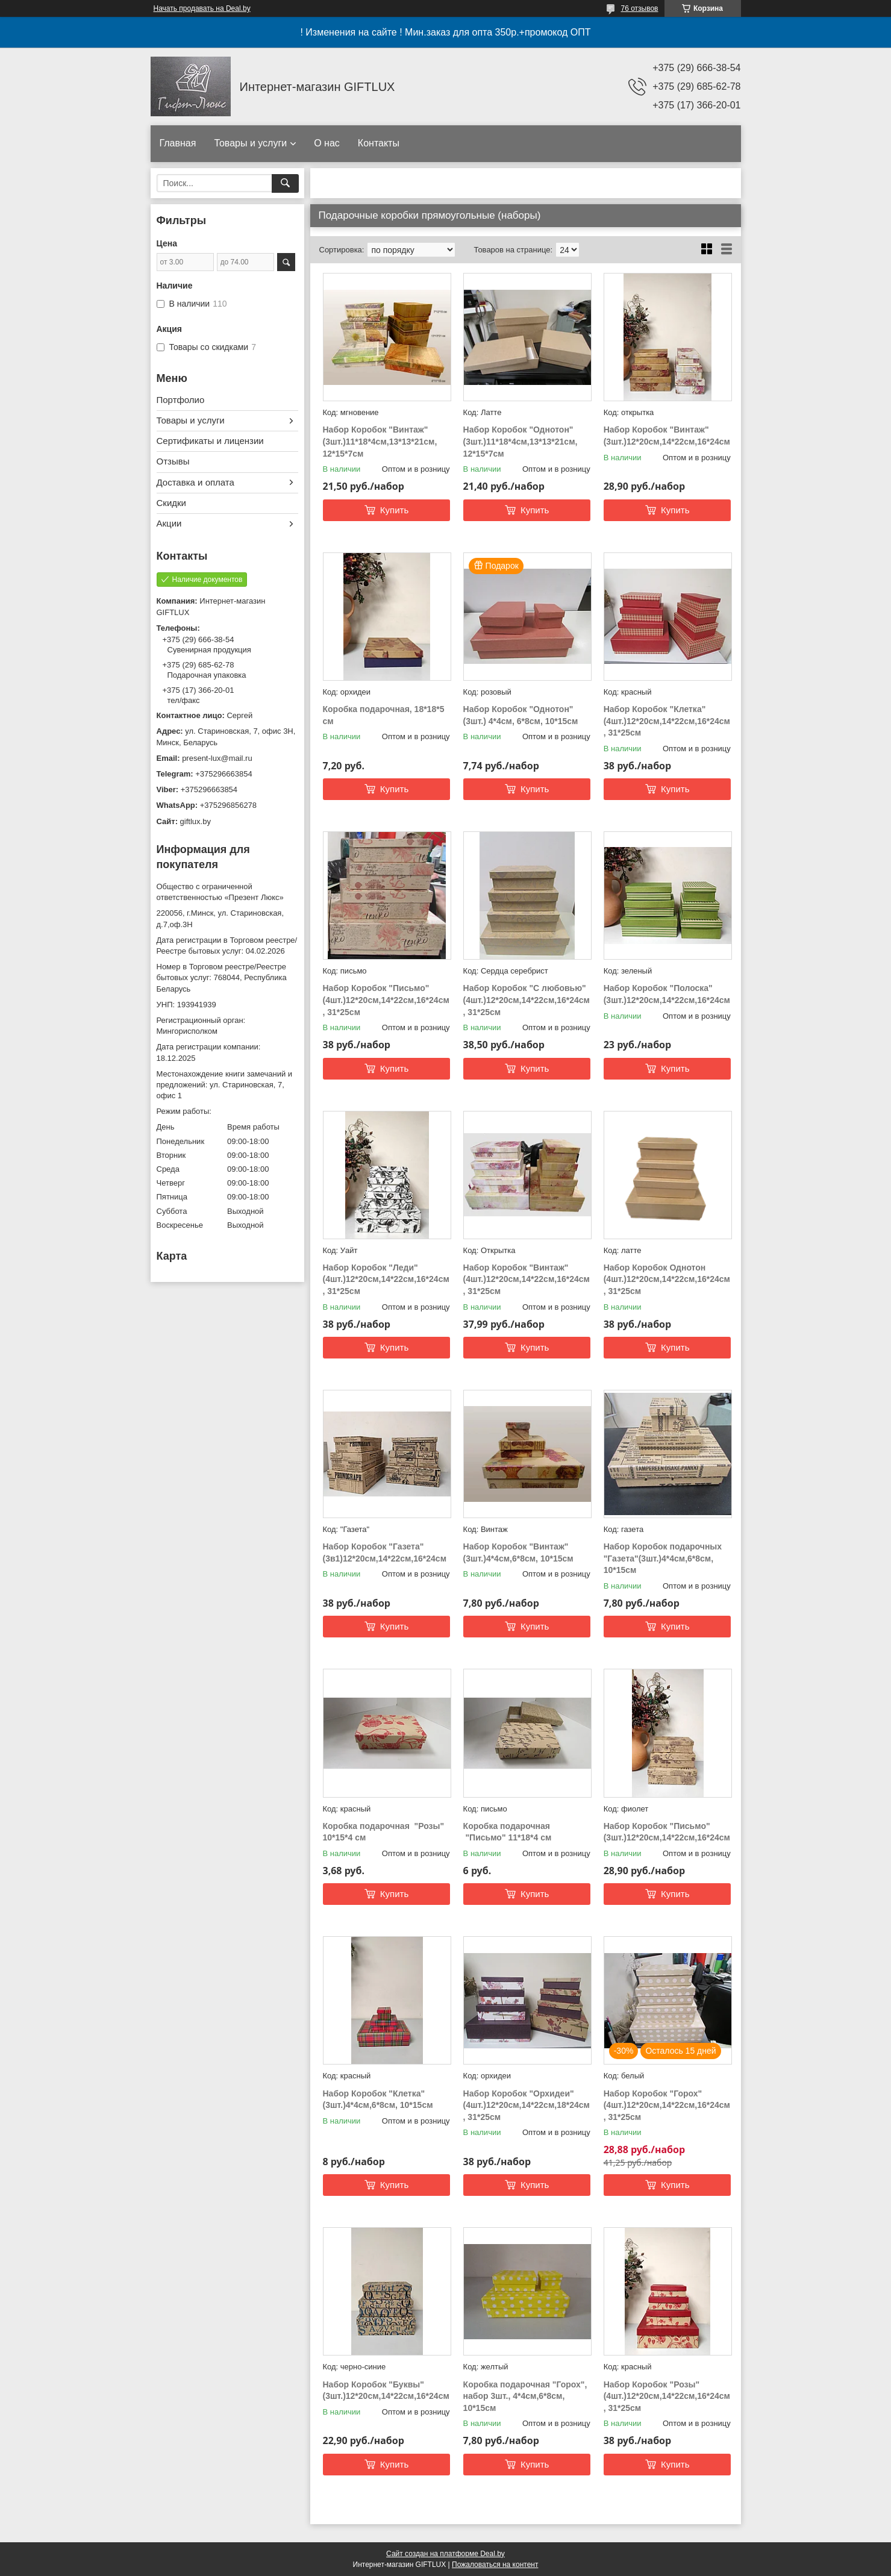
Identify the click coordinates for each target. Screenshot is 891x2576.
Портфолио (181, 400)
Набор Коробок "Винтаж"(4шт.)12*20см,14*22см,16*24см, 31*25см (526, 1279)
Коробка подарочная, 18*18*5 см (384, 715)
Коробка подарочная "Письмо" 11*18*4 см (507, 1832)
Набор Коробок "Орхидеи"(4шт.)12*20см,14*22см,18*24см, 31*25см (526, 2105)
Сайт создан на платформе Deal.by (445, 2553)
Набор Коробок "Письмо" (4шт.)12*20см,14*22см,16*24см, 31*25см (386, 999)
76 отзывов (639, 8)
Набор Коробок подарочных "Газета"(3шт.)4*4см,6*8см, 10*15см (663, 1558)
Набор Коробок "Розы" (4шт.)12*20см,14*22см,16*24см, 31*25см (667, 2396)
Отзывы (173, 461)
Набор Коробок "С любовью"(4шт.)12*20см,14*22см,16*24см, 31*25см (526, 999)
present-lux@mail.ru (217, 758)
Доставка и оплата (195, 482)
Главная (178, 143)
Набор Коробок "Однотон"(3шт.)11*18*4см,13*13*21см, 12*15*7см (520, 441)
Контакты (378, 143)
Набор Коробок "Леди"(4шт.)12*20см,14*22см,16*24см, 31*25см (386, 1279)
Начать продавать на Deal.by (202, 8)
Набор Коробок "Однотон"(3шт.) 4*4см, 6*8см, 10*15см (520, 715)
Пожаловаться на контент (495, 2564)
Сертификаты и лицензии (210, 441)
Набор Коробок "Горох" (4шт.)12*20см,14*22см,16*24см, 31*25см (667, 2105)
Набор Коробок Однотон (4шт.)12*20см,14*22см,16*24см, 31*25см (667, 1279)
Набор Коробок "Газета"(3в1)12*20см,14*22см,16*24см (385, 1552)
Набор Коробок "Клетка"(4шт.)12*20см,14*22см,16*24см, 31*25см (667, 720)
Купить (394, 510)
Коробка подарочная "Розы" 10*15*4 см (384, 1832)
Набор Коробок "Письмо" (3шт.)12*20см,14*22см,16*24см (667, 1832)
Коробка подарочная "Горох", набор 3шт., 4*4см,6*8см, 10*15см (525, 2396)
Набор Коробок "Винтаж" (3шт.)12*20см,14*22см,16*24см (667, 435)
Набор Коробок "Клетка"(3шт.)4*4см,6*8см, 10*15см (378, 2099)
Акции (169, 523)
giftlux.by (195, 821)
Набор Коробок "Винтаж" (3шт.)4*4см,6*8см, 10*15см (518, 1552)
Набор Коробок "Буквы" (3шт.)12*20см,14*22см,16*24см (386, 2390)
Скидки (171, 503)
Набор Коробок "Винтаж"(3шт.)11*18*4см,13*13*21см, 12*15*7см (380, 441)
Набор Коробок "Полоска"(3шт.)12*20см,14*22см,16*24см (667, 994)
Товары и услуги (250, 143)
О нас (327, 143)
